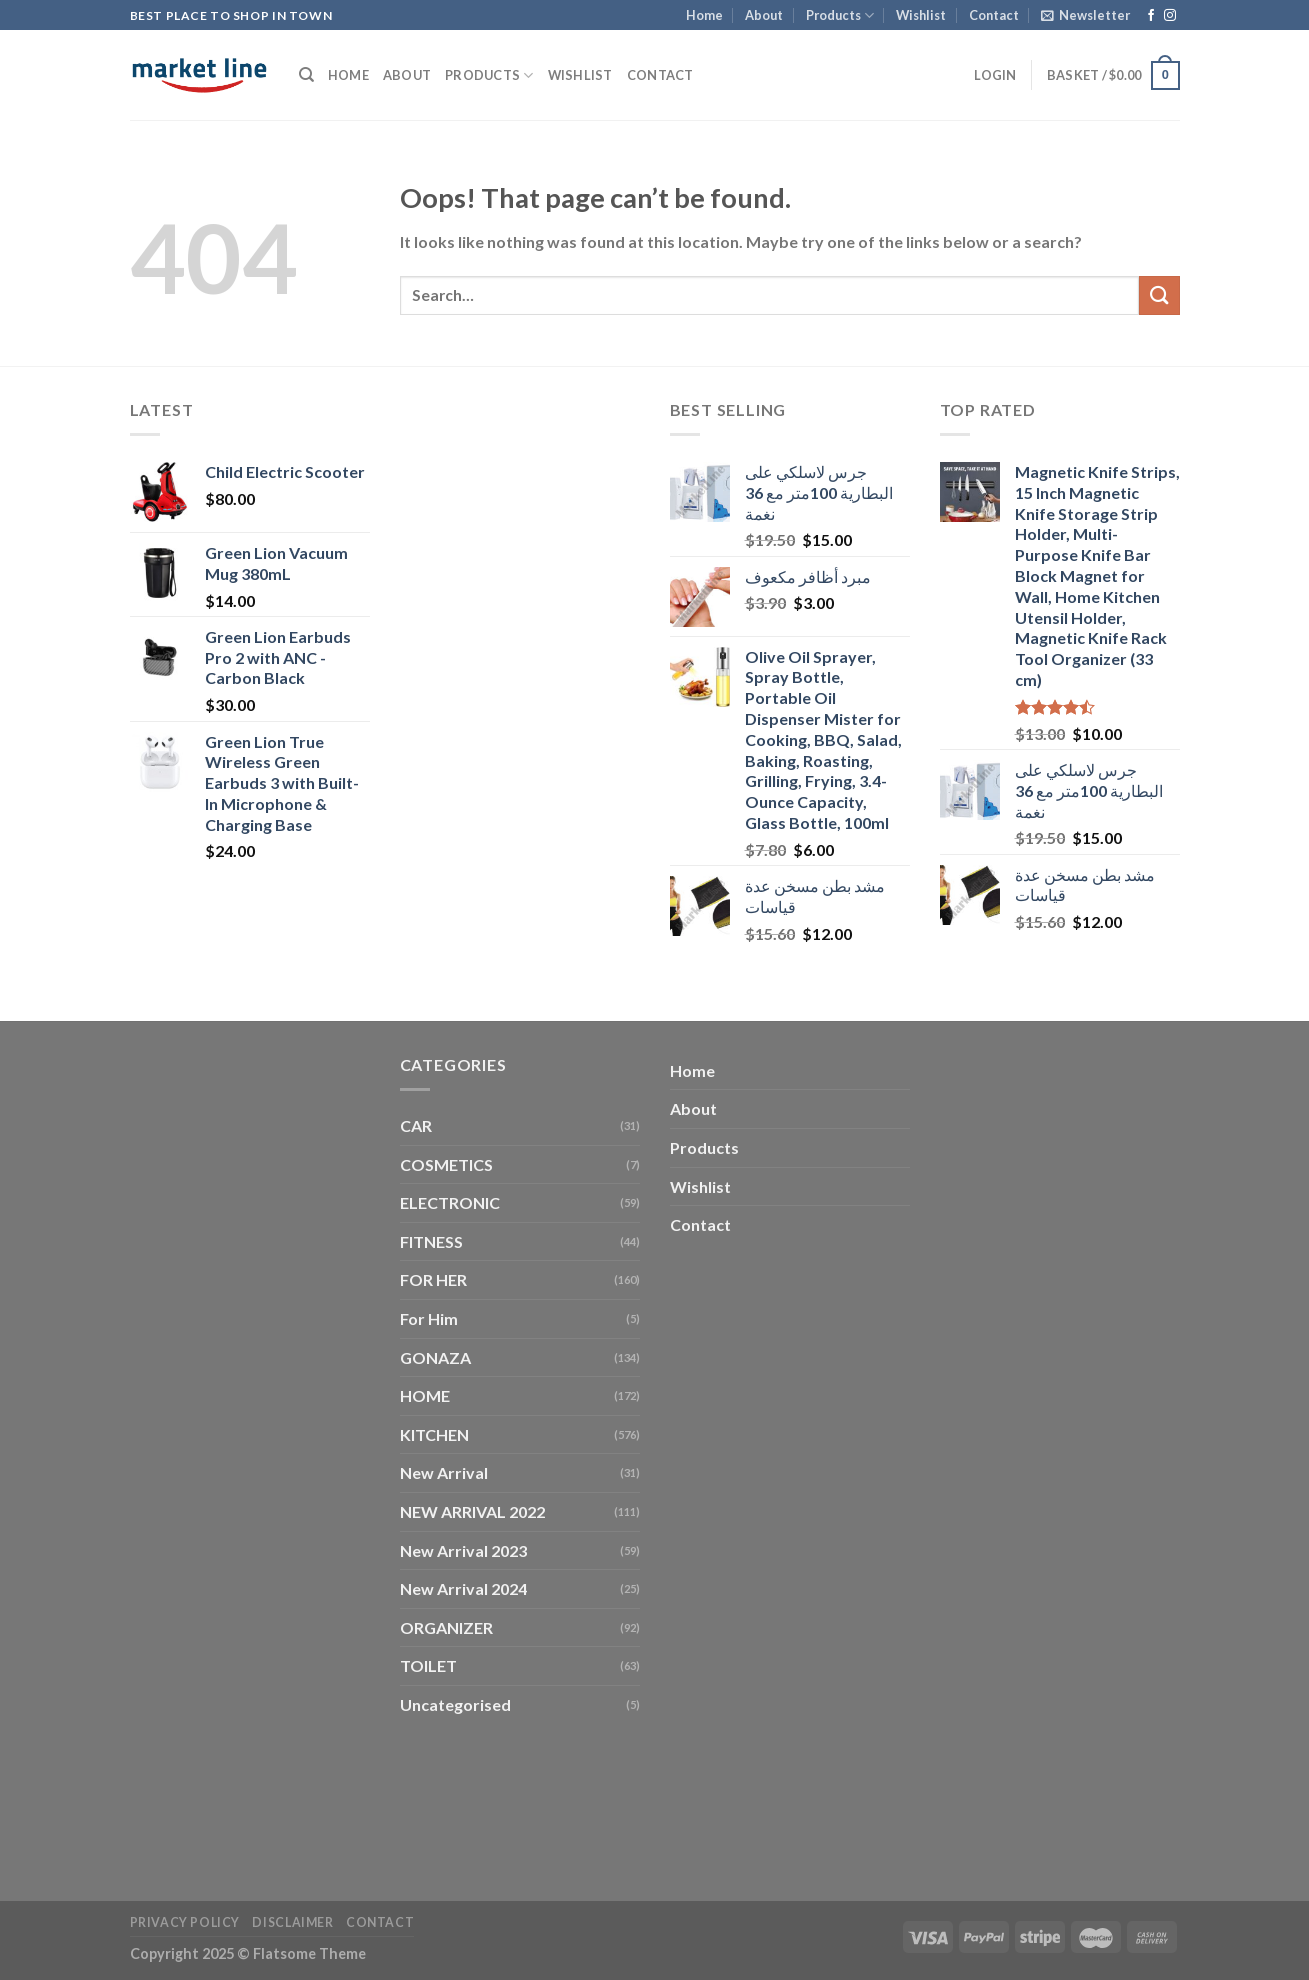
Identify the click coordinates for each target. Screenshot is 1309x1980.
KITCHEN (434, 1434)
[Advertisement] (520, 697)
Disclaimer (292, 1922)
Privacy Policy (185, 1922)
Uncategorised (455, 1704)
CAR (416, 1125)
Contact (994, 15)
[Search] (306, 75)
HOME (425, 1395)
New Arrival (444, 1472)
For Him (429, 1318)
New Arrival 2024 (463, 1588)
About (764, 15)
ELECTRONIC (450, 1202)
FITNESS (431, 1241)
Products (840, 15)
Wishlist (921, 15)
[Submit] (1159, 295)
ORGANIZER (446, 1627)
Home (704, 15)
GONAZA (435, 1357)
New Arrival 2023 (463, 1550)
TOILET (428, 1665)
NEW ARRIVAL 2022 (472, 1511)
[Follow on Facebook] (1151, 16)
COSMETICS (446, 1164)
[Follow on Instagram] (1170, 16)
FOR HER (433, 1279)
